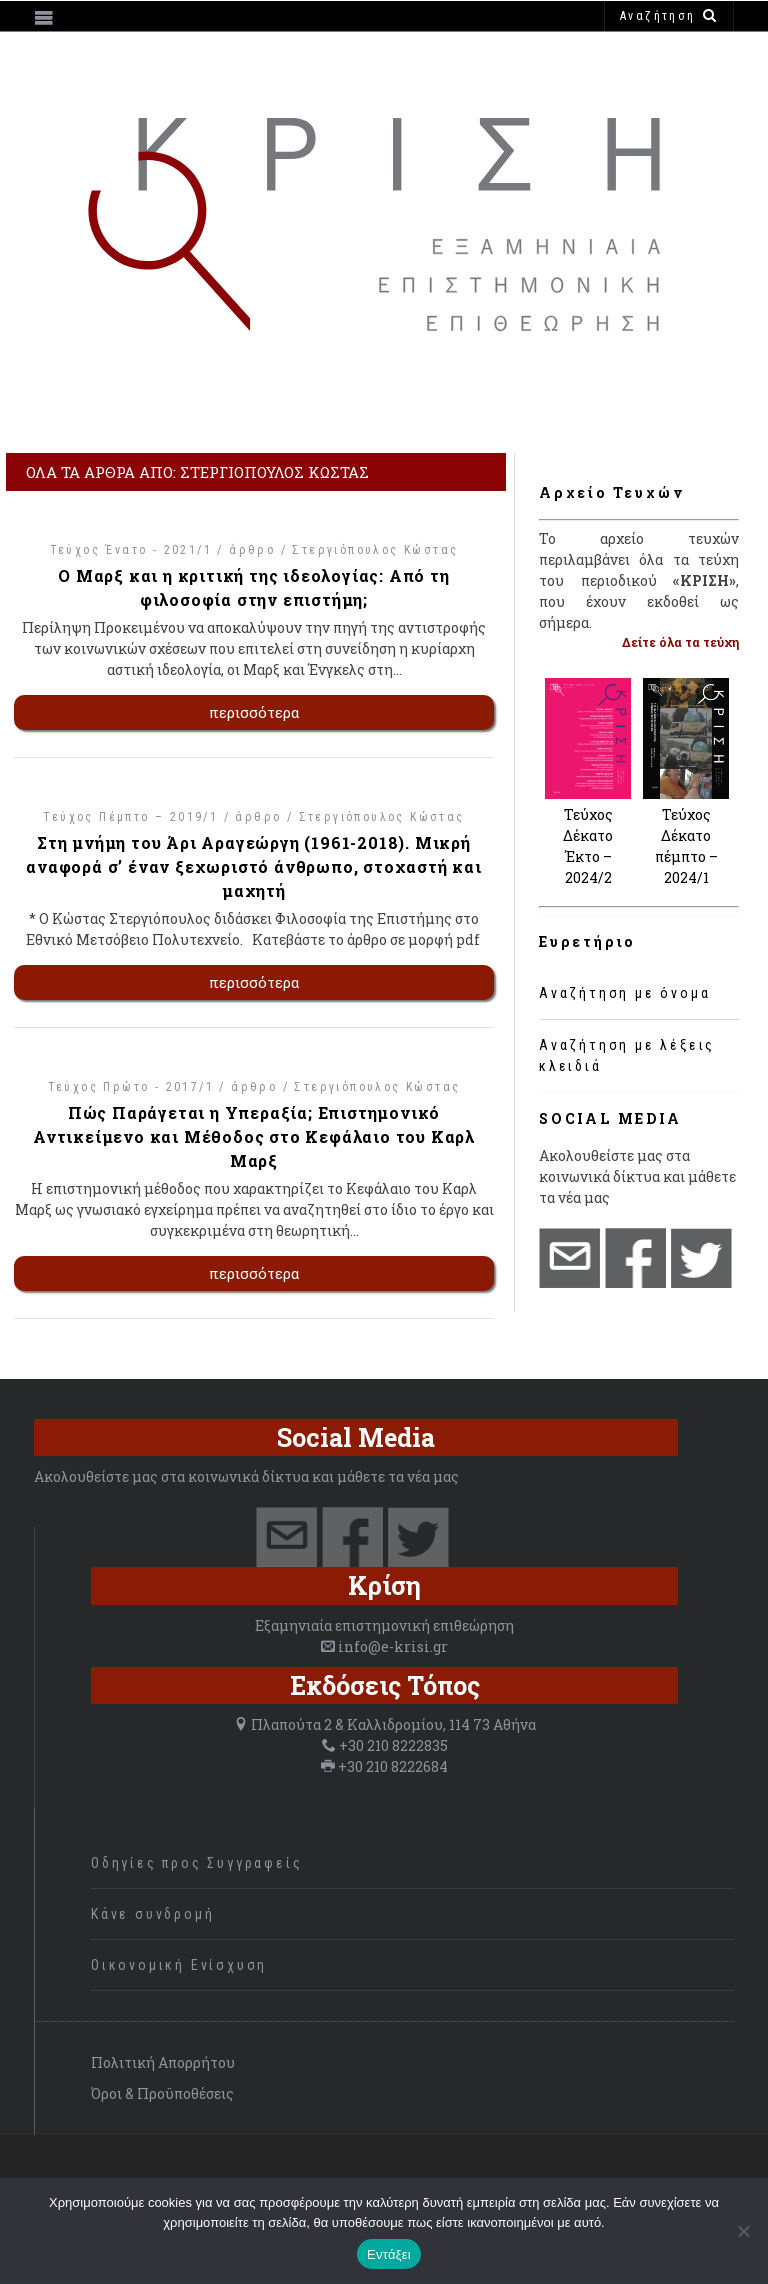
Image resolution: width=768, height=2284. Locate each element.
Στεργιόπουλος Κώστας (375, 550)
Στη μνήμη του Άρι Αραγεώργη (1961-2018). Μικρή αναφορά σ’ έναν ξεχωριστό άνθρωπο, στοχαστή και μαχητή (254, 866)
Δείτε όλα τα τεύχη (680, 642)
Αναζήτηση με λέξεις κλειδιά (627, 1055)
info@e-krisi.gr (393, 1646)
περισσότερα (254, 712)
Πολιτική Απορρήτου (163, 2062)
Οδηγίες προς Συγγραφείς (196, 1863)
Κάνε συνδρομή (152, 1914)
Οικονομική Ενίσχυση (179, 1965)
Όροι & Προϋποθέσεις (162, 2093)
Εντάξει (389, 2254)
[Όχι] (743, 2231)
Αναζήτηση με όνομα (624, 993)
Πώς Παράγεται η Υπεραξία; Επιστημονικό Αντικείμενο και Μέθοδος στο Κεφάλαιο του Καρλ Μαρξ (254, 1136)
